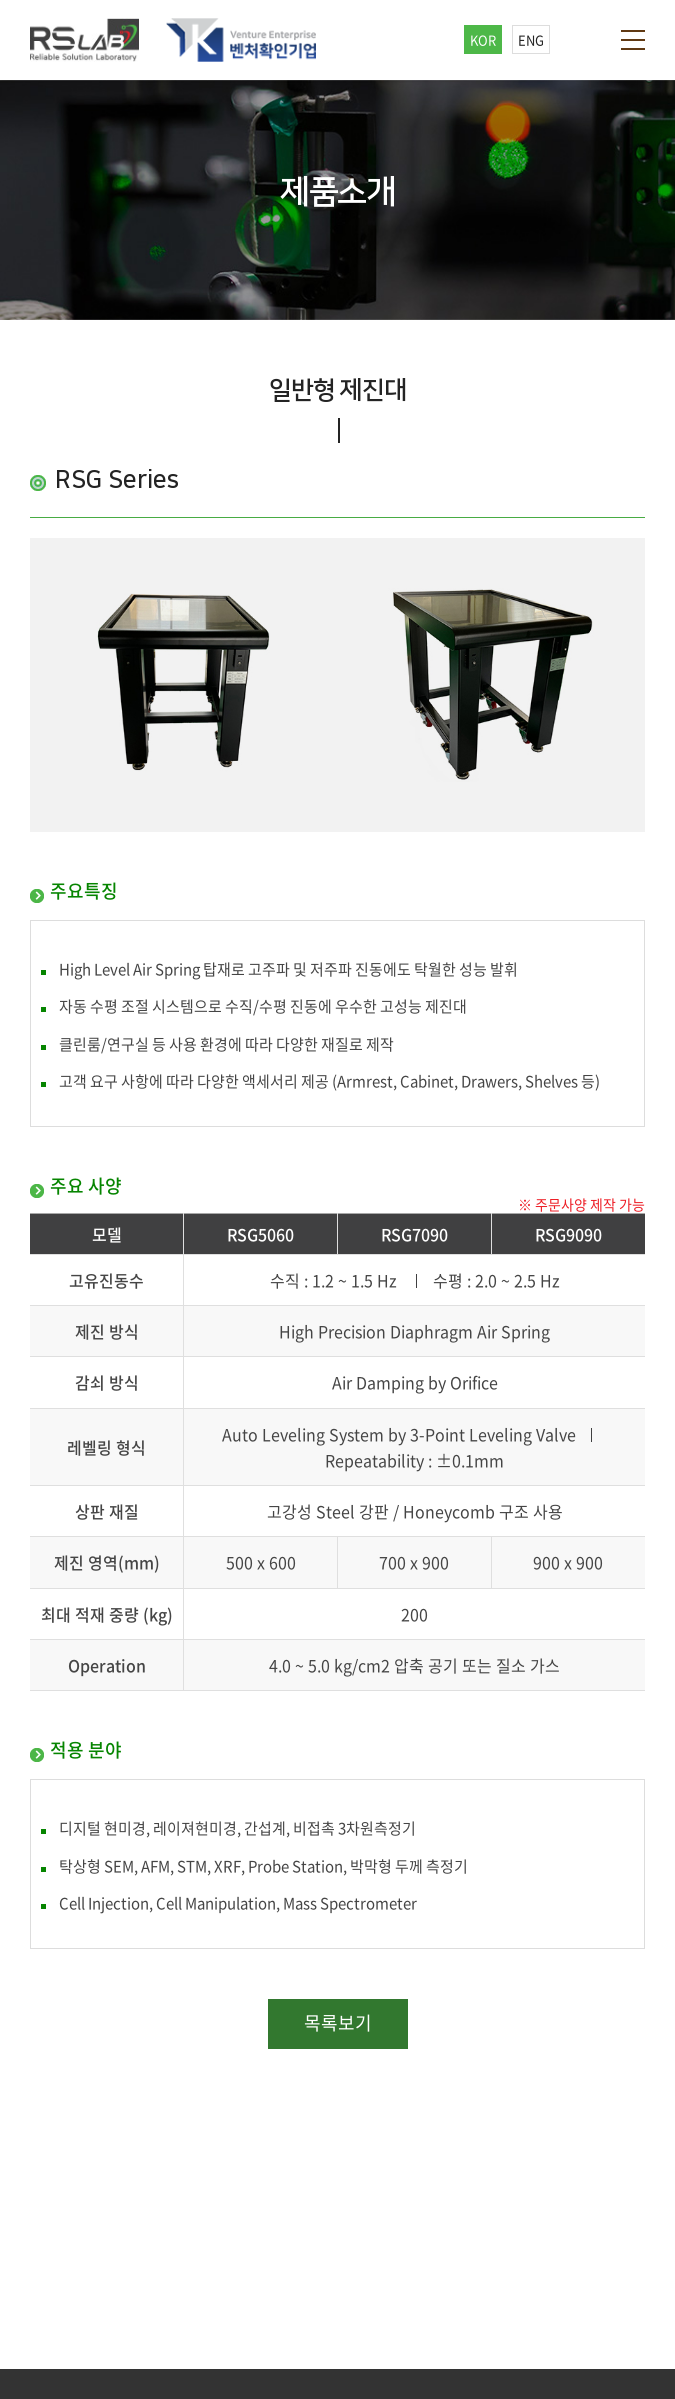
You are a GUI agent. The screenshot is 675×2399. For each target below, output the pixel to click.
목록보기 (338, 2022)
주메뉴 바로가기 (0, 0)
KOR (483, 39)
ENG (531, 39)
